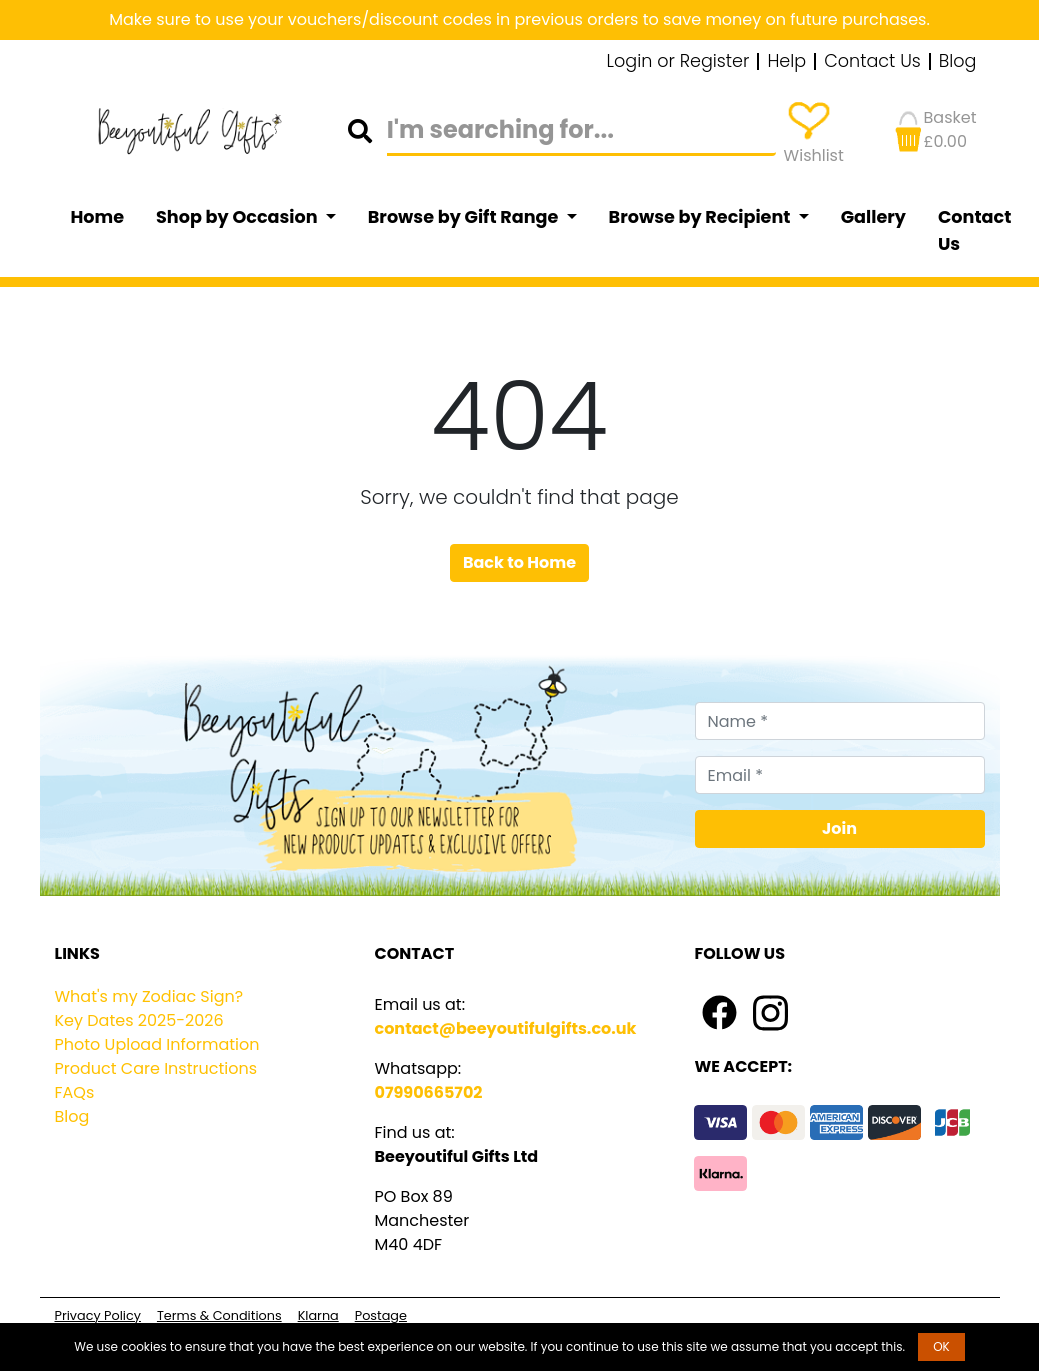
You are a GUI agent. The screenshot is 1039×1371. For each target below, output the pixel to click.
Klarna (318, 1315)
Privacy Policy (98, 1315)
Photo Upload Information (157, 1044)
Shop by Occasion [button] (238, 217)
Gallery (873, 217)
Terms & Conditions (219, 1315)
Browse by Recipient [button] (702, 217)
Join (839, 828)
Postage (381, 1315)
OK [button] (941, 1346)
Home (98, 217)
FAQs (75, 1092)
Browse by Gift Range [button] (465, 217)
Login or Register (678, 62)
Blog (958, 62)
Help (786, 62)
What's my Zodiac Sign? (149, 996)
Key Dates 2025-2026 (139, 1020)
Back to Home (519, 562)
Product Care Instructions (156, 1068)
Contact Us (872, 62)
